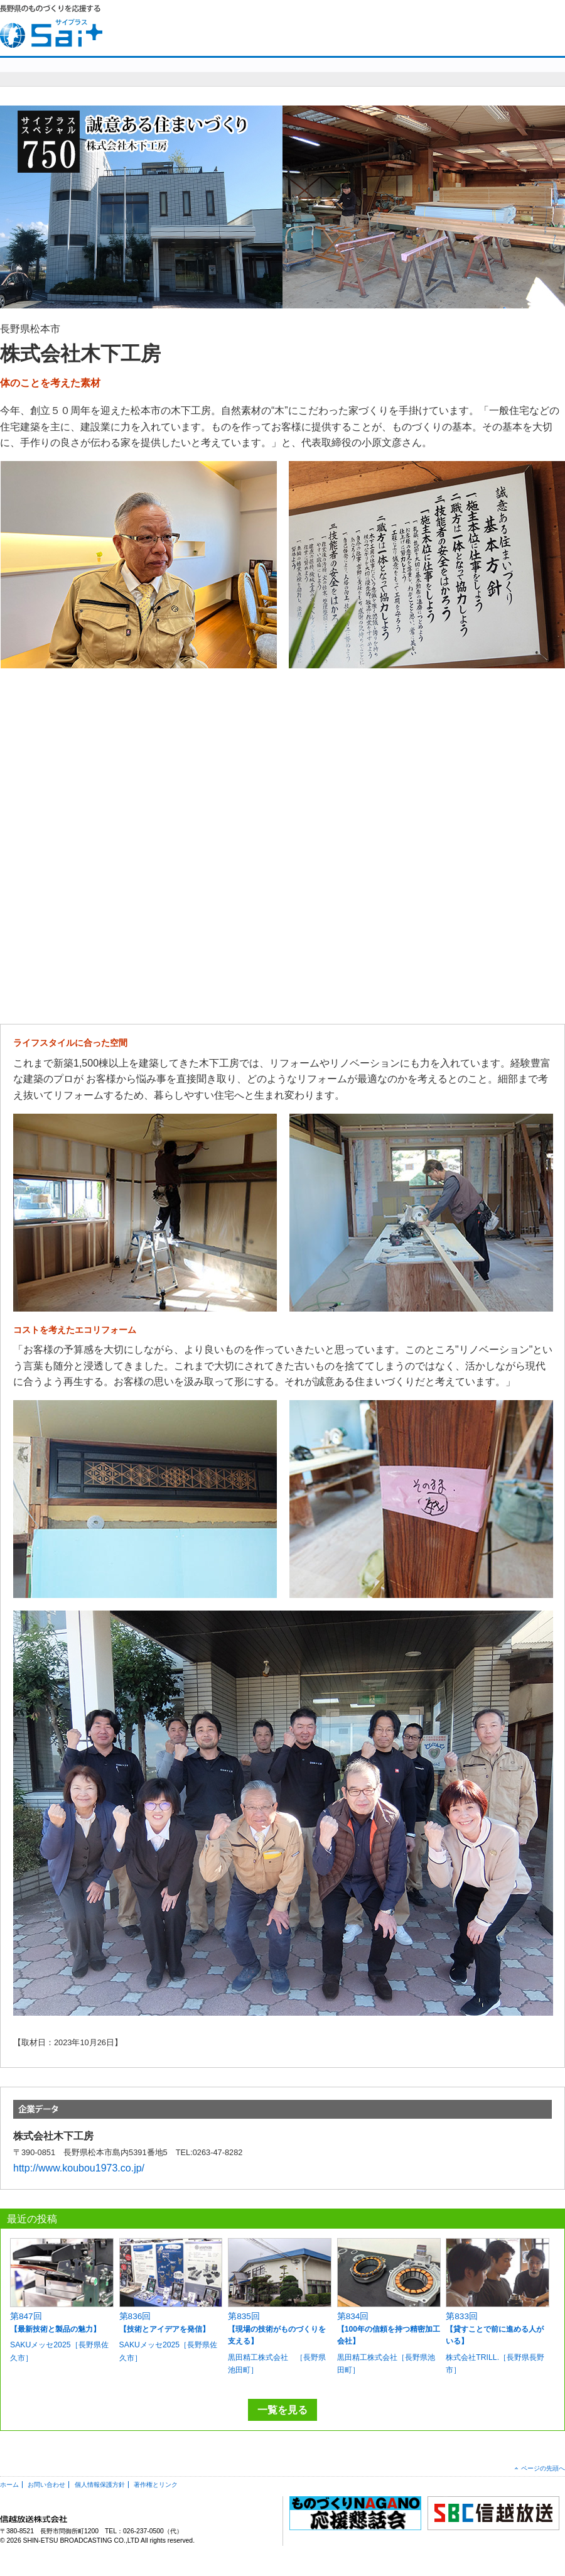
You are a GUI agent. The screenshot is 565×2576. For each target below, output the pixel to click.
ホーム (9, 2484)
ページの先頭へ (543, 2468)
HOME (422, 25)
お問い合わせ (476, 25)
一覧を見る (282, 2410)
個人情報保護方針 (100, 2484)
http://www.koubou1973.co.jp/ (78, 2168)
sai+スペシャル (187, 71)
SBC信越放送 (535, 25)
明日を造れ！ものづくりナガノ (344, 71)
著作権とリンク (156, 2484)
